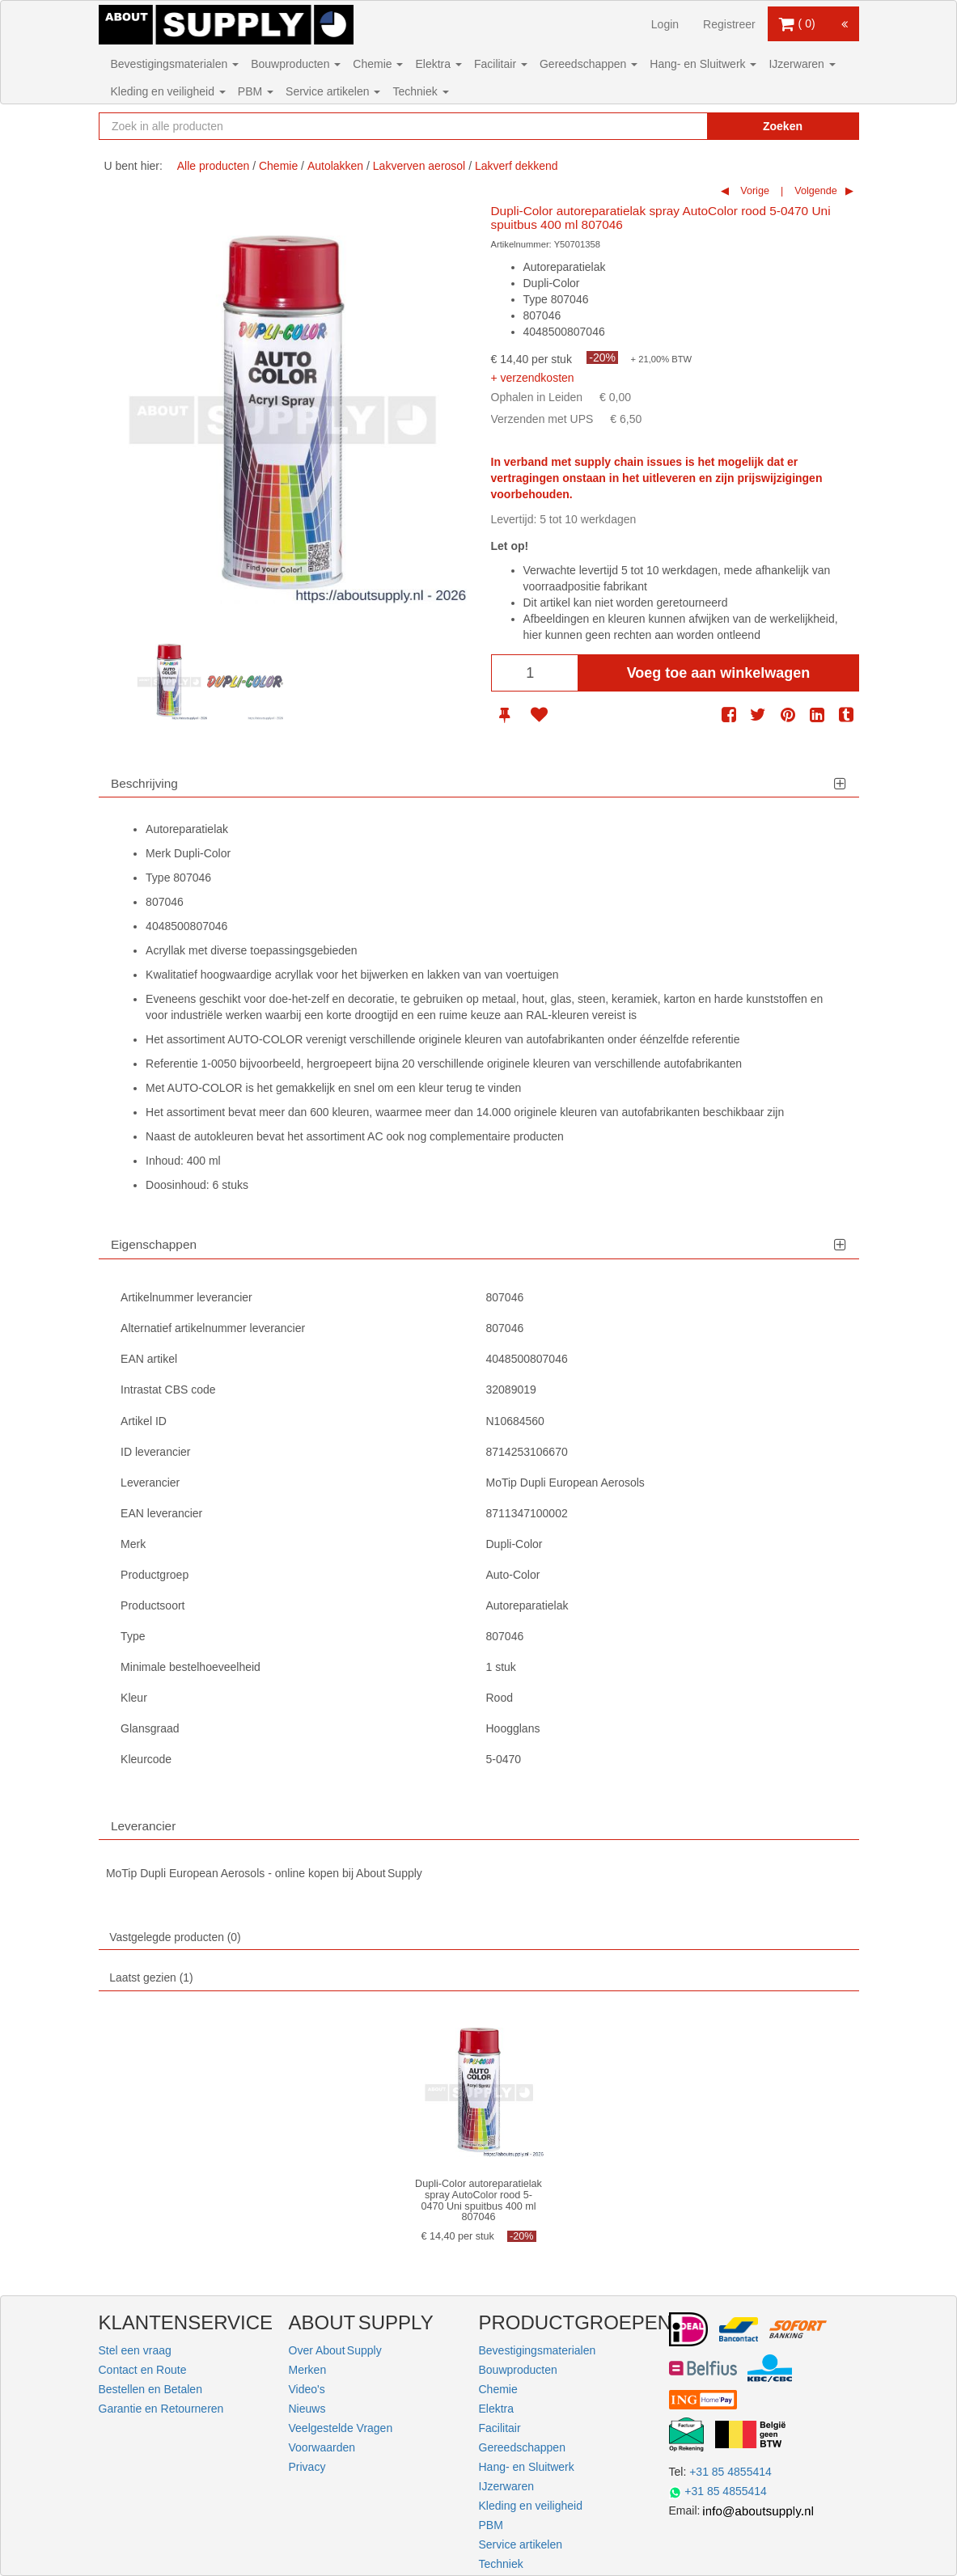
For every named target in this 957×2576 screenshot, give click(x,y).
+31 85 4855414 (730, 2471)
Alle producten (213, 165)
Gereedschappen (588, 63)
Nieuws (307, 2408)
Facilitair (500, 63)
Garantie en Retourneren (161, 2408)
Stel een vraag (135, 2350)
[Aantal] (534, 673)
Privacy (307, 2466)
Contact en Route (143, 2369)
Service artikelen (333, 91)
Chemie (378, 63)
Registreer (729, 24)
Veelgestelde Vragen (341, 2428)
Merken (308, 2369)
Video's (307, 2389)
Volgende (814, 191)
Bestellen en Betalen (150, 2389)
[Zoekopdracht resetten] (669, 126)
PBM (255, 91)
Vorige (753, 191)
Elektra (438, 63)
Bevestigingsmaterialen (175, 63)
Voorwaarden (322, 2447)
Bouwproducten (296, 63)
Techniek (420, 91)
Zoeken (782, 126)
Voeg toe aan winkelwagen (719, 673)
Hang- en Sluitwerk (703, 63)
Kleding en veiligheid (168, 91)
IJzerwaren (802, 63)
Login (665, 24)
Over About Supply (335, 2350)
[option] (169, 682)
